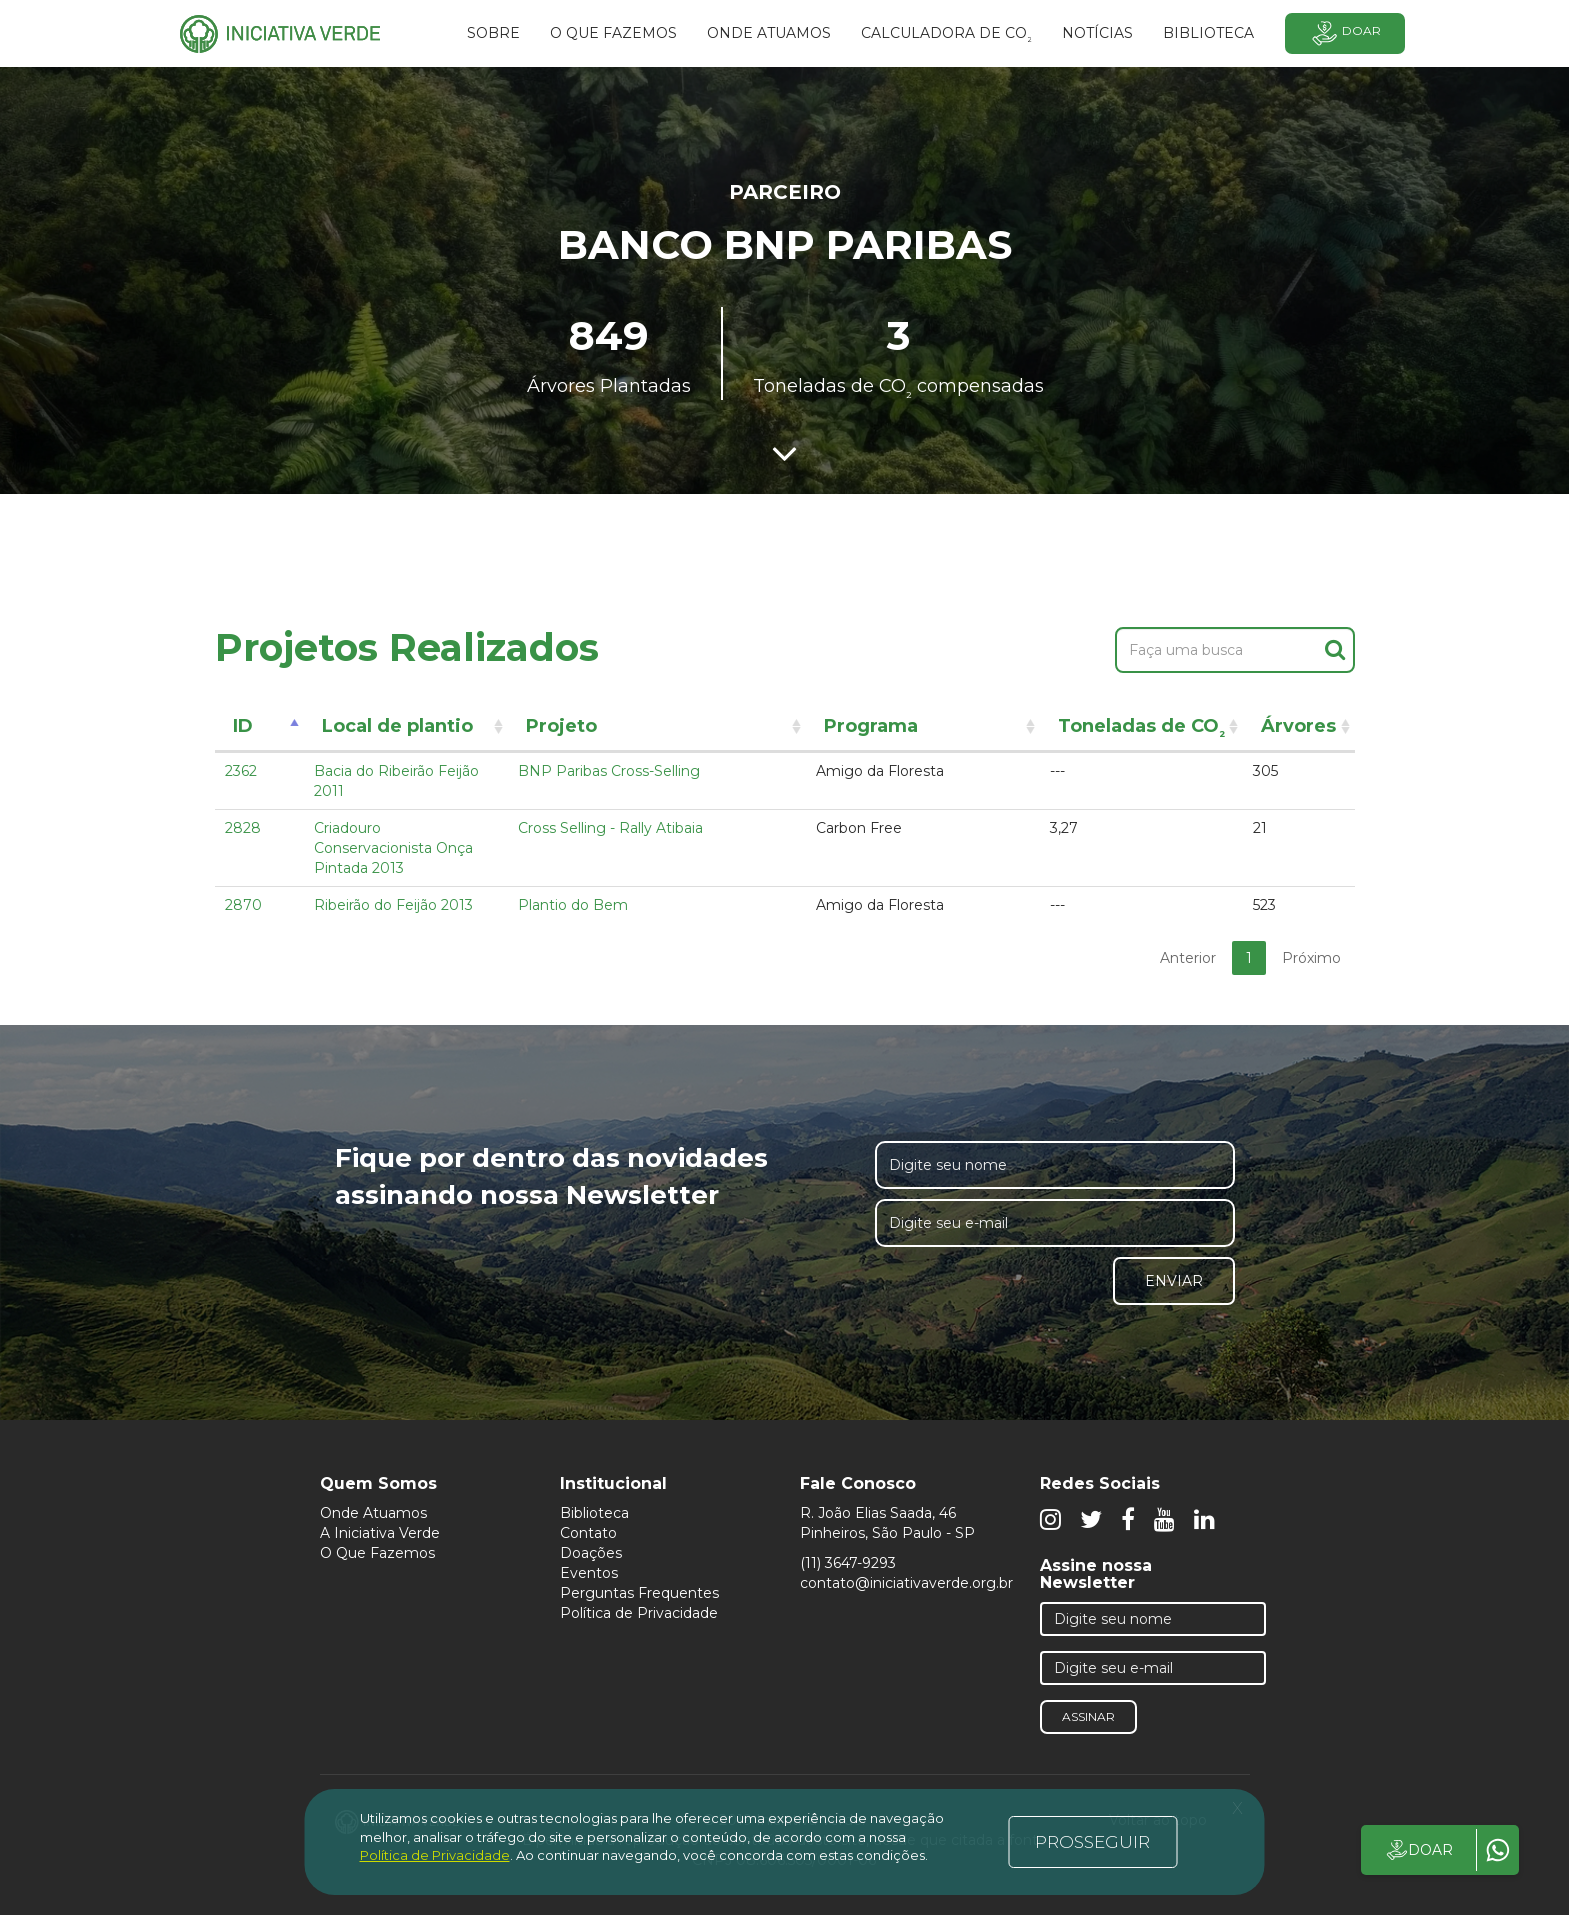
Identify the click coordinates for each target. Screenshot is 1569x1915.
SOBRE (493, 33)
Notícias (1097, 33)
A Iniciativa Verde (380, 1533)
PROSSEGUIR (1092, 1842)
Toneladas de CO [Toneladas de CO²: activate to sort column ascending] (1141, 729)
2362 (241, 771)
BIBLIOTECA (1208, 33)
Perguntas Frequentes (639, 1593)
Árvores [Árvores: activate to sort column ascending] (1298, 726)
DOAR (1418, 1850)
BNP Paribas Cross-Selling (609, 771)
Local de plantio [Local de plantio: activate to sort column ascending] (397, 726)
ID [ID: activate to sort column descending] (243, 726)
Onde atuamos (769, 33)
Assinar (1088, 1716)
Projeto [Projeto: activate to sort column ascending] (561, 726)
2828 (243, 828)
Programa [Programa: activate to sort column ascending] (871, 726)
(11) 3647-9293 (848, 1563)
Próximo (1311, 958)
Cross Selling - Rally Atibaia (610, 828)
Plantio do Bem (573, 905)
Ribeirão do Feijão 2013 (393, 905)
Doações (591, 1553)
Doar (1345, 33)
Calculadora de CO (946, 36)
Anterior (1188, 958)
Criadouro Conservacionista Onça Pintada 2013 (393, 848)
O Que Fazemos (377, 1553)
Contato (588, 1533)
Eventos (589, 1573)
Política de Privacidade (639, 1613)
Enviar (1174, 1281)
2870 (243, 905)
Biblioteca (594, 1513)
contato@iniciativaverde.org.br (906, 1583)
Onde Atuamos (373, 1513)
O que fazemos (613, 33)
